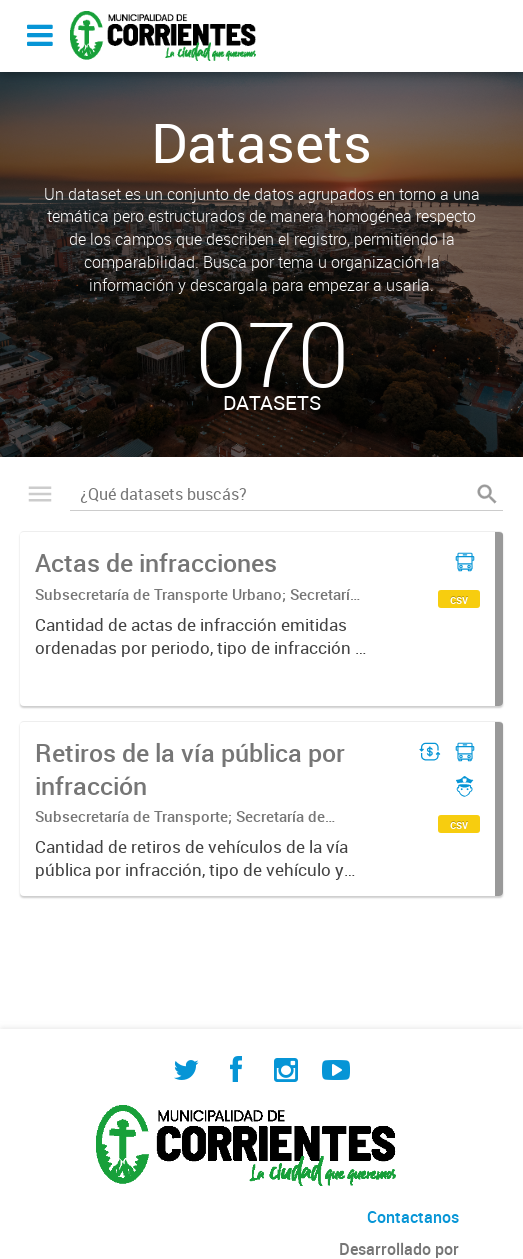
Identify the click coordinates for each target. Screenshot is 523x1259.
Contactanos (413, 1217)
